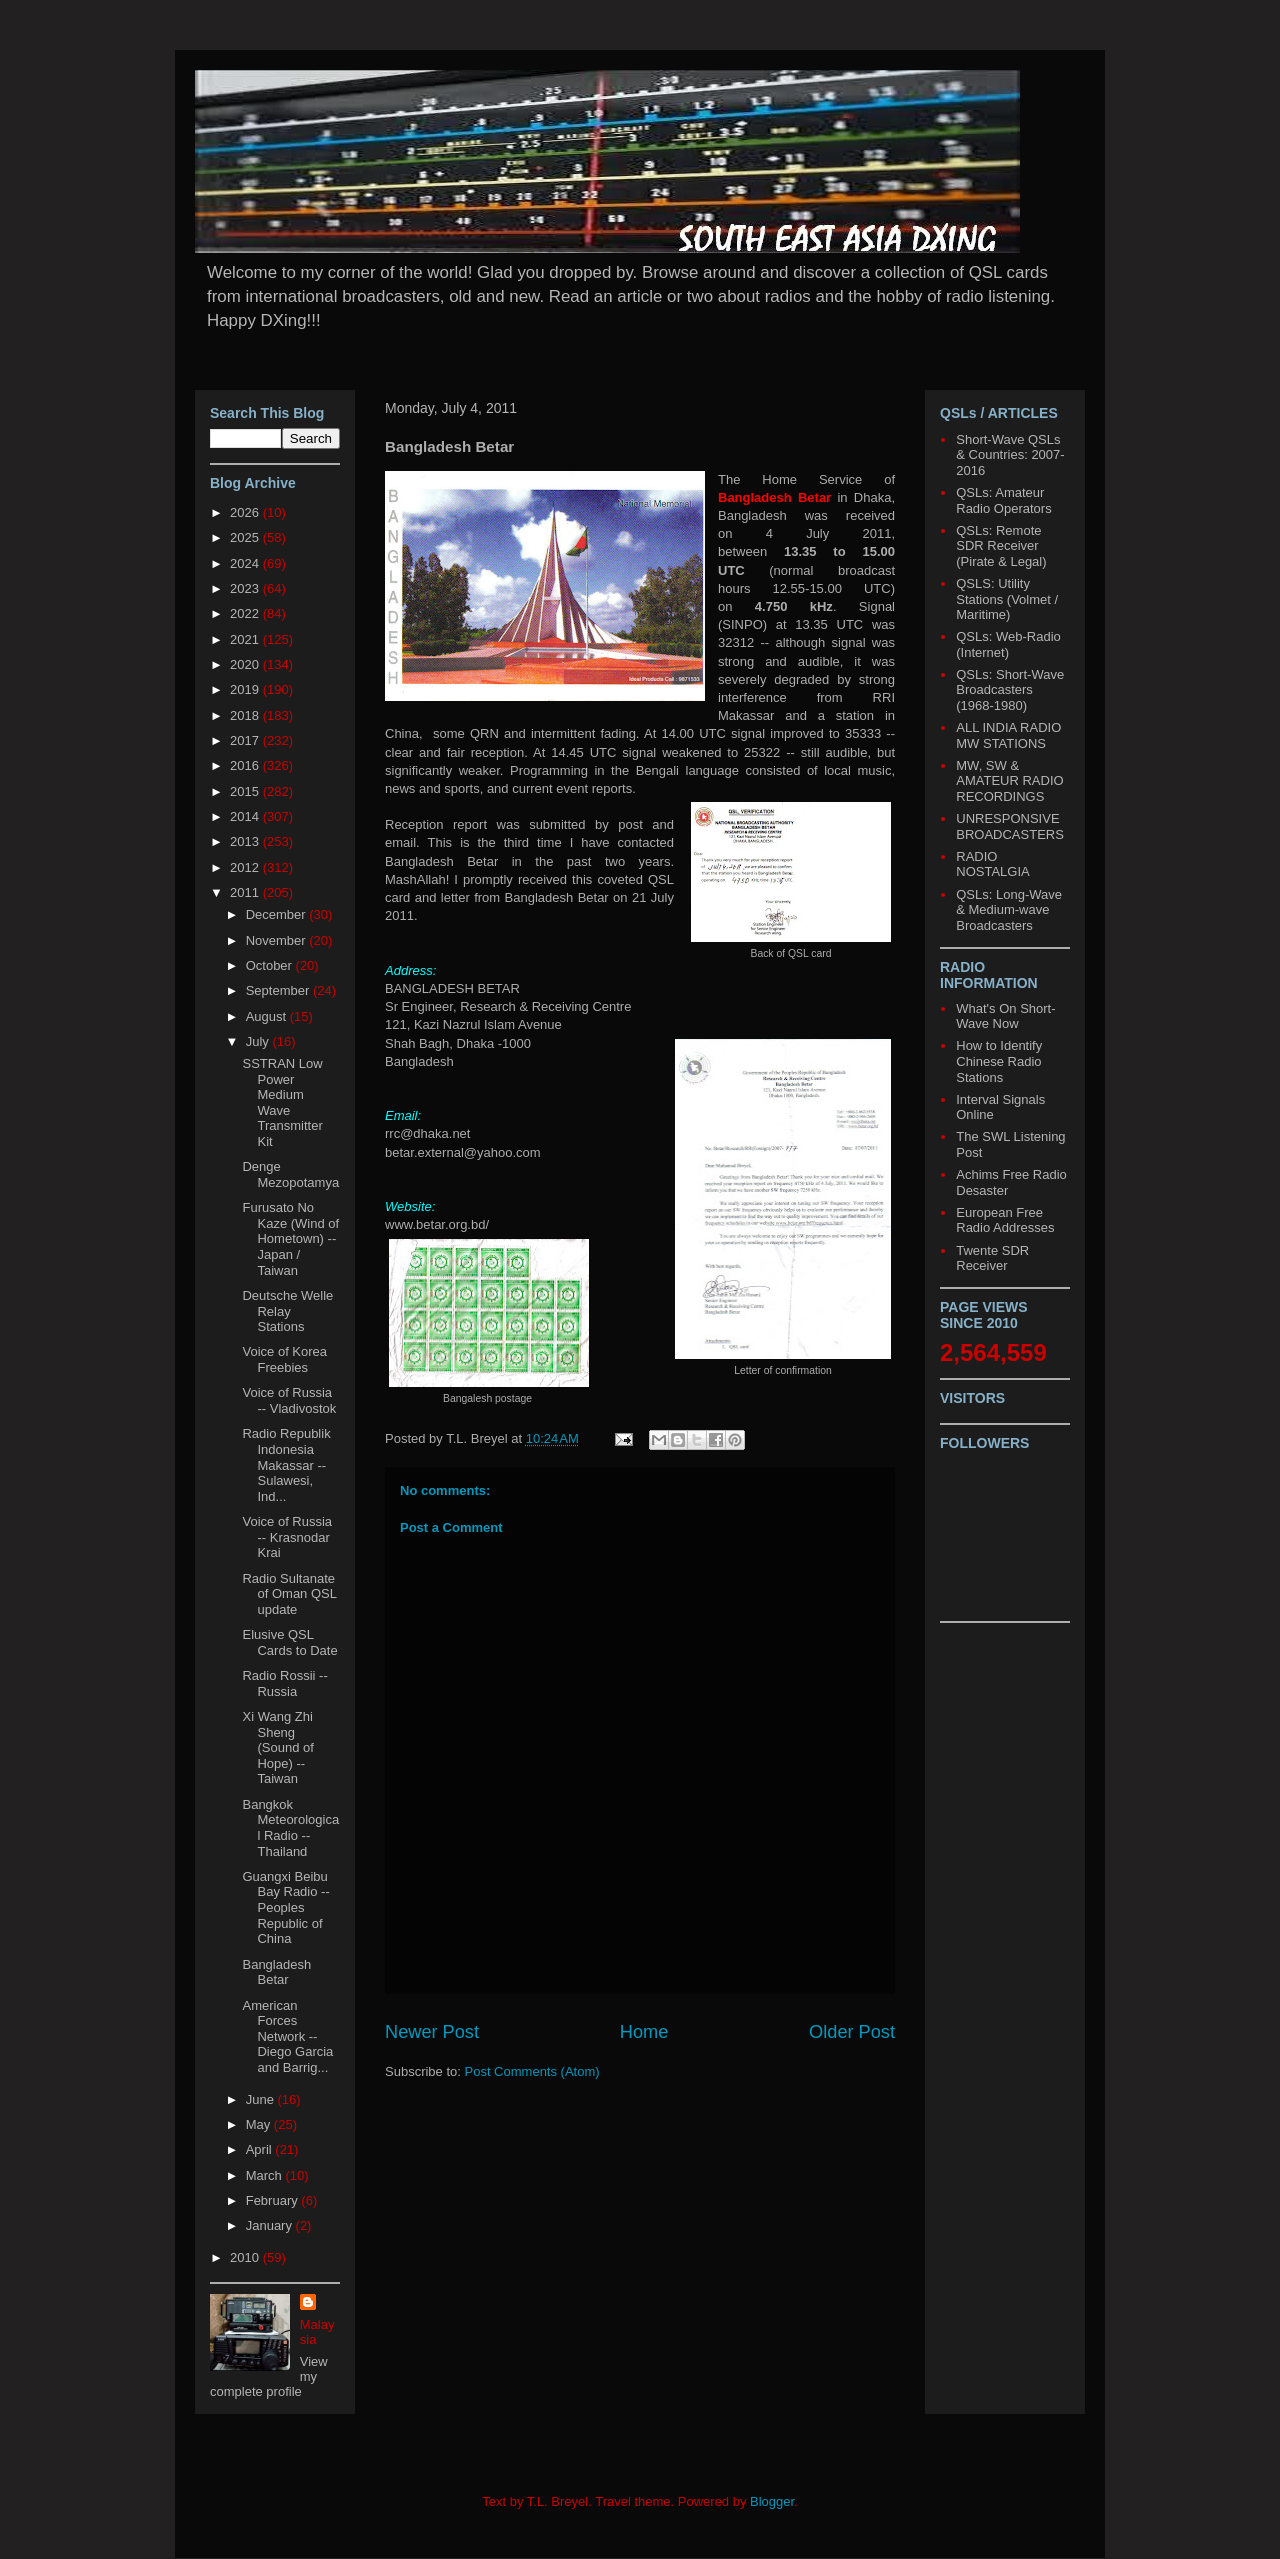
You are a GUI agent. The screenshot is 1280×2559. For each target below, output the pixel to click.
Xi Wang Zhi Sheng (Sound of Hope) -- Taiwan (277, 1747)
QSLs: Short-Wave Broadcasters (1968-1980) (1010, 690)
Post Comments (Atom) (532, 2071)
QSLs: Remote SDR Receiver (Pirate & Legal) (1001, 546)
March (266, 2175)
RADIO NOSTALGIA (992, 864)
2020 (246, 664)
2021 (246, 639)
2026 (246, 512)
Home (644, 2032)
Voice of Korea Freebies (284, 1359)
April (261, 2149)
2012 (246, 867)
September (279, 990)
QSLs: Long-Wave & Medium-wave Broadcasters (1009, 910)
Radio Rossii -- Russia (284, 1683)
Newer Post (432, 2032)
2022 (246, 613)
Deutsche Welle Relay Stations (287, 1311)
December (278, 914)
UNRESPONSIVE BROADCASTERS (1010, 826)
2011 (246, 892)
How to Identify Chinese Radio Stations (999, 1061)
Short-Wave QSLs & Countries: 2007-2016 (1010, 455)
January (271, 2225)
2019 (246, 689)
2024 (246, 563)
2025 (246, 537)
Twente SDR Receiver (992, 1258)
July (259, 1041)
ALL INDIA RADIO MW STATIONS (1008, 735)
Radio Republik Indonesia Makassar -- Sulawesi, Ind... (286, 1464)
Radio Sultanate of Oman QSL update (289, 1594)
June (262, 2099)
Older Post (852, 2032)
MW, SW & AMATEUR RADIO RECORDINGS (1009, 781)
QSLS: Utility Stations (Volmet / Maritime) (1007, 599)
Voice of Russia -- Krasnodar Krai (287, 1537)
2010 (246, 2257)
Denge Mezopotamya (290, 1174)
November (278, 940)
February (274, 2200)
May (260, 2124)
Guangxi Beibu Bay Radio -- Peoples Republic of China (285, 1907)
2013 (246, 841)
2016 (246, 765)
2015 (246, 791)
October (271, 965)
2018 (246, 715)
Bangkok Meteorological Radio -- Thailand (290, 1828)
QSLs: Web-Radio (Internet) (1008, 644)
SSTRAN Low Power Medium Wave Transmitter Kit (282, 1102)
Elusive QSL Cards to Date (289, 1642)
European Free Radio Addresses (1005, 1220)
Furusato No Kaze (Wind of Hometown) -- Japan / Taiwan (290, 1238)
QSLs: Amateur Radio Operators (1003, 500)
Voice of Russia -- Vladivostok (289, 1400)
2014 (246, 816)
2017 (246, 740)
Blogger (772, 2501)
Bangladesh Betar (276, 1972)
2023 (246, 588)
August (268, 1016)
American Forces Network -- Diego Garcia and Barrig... (287, 2036)
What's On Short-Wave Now (1005, 1016)
